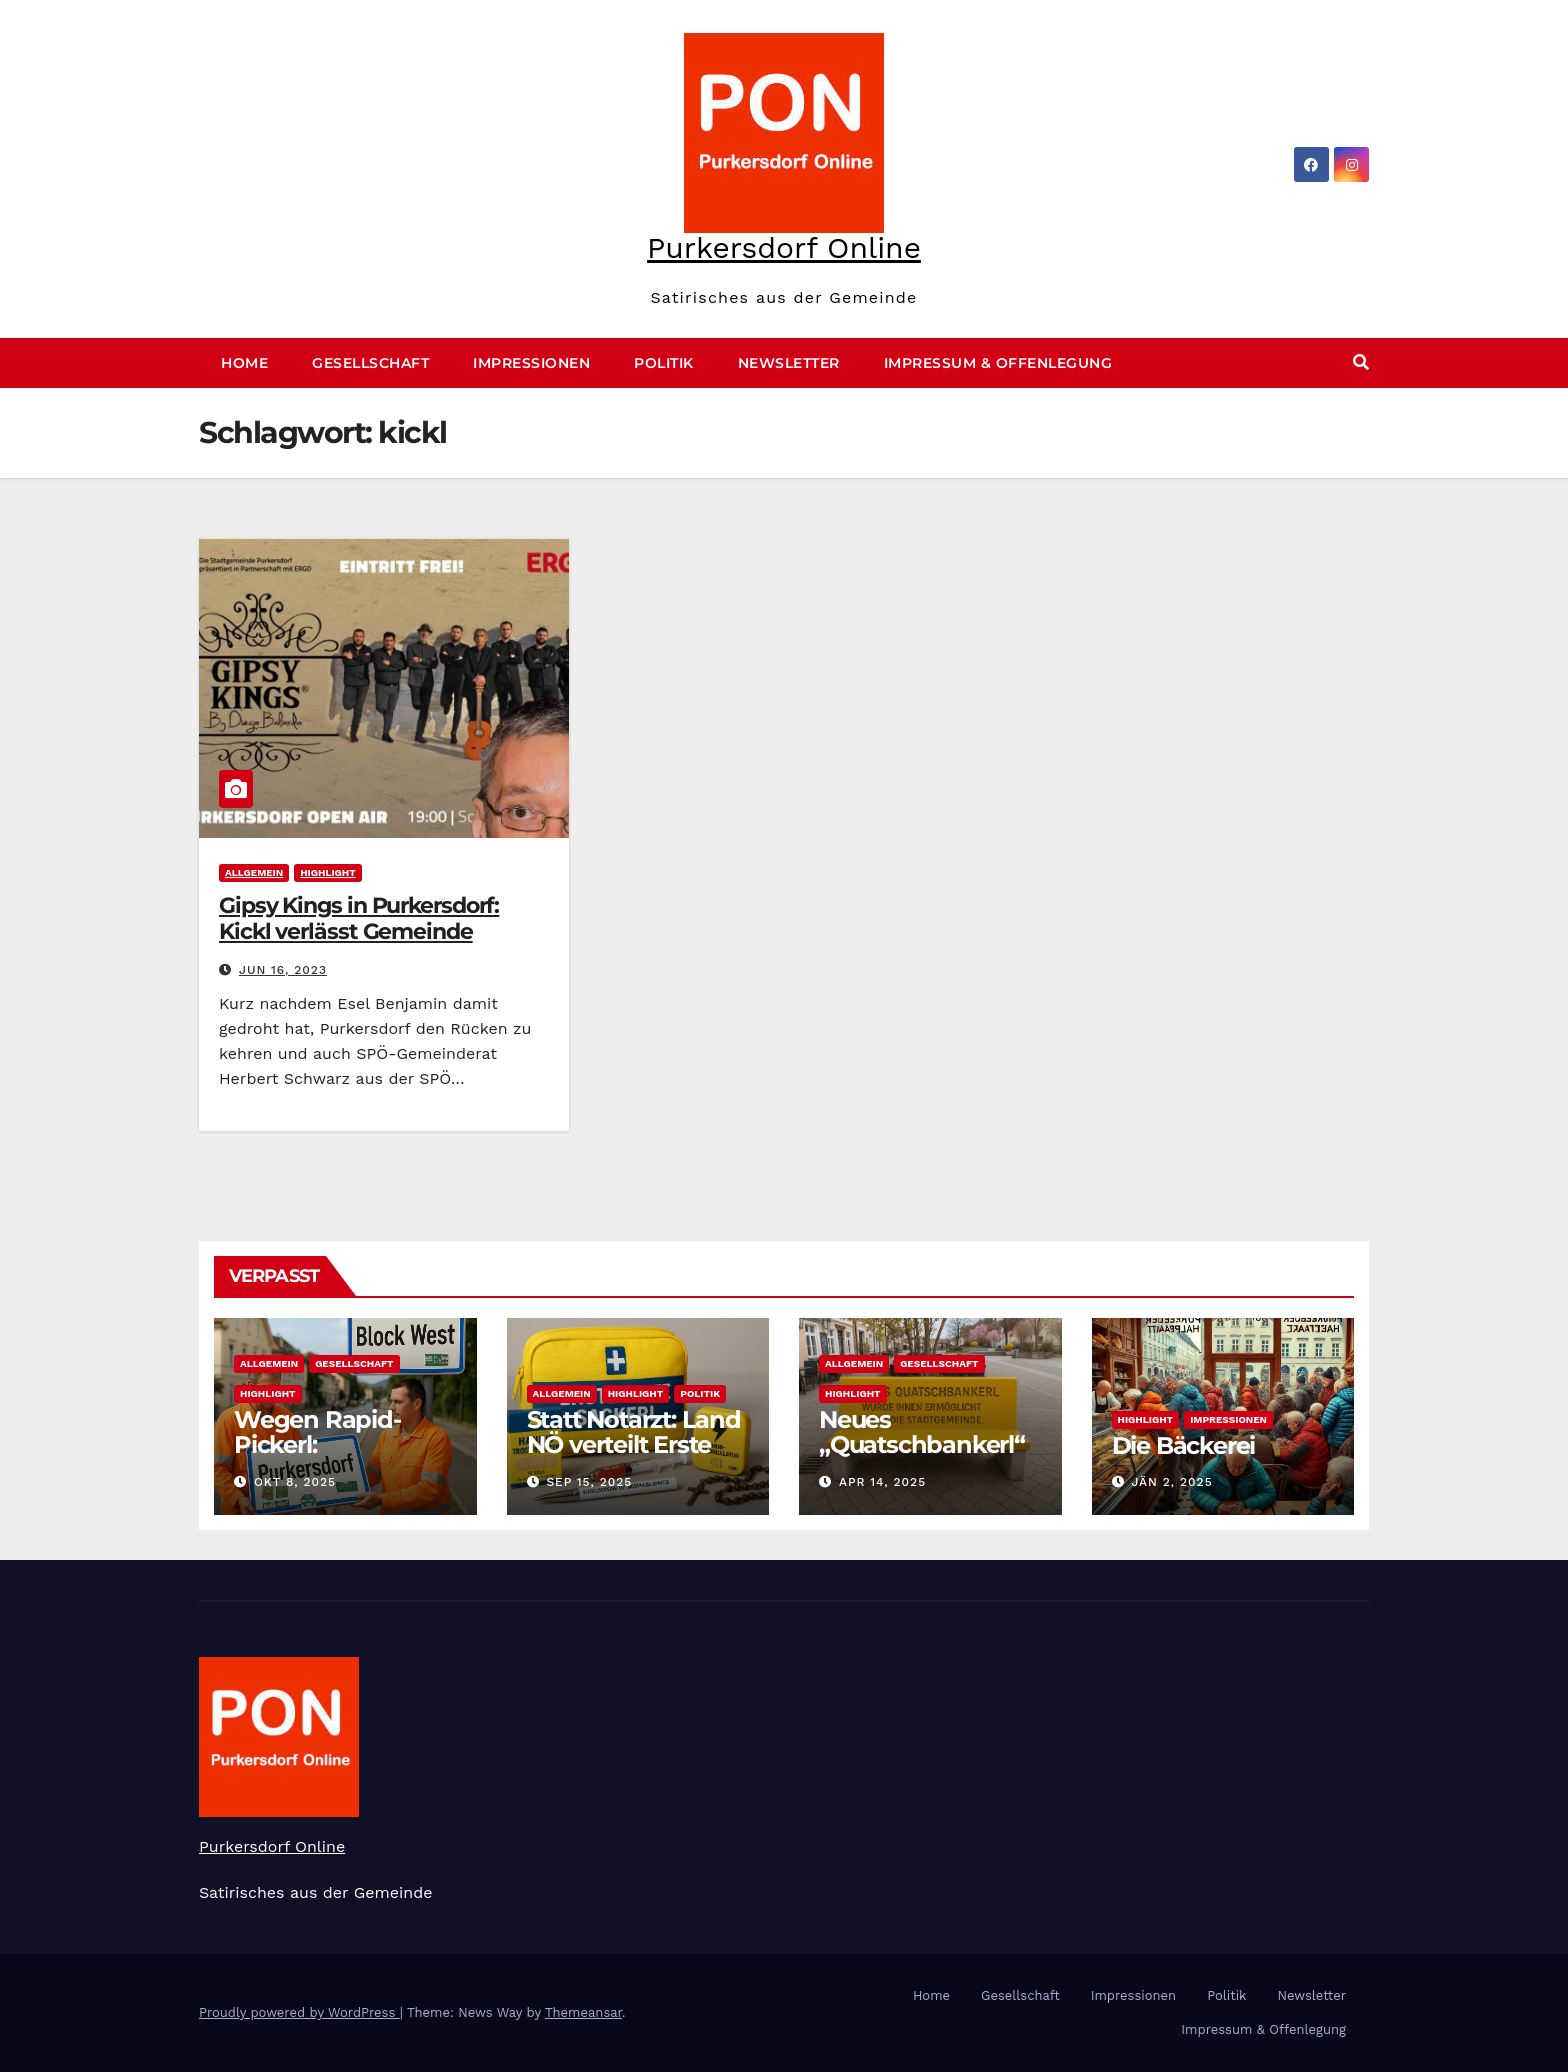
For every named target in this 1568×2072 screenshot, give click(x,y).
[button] (1361, 362)
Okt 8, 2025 (295, 1482)
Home (244, 363)
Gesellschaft (370, 363)
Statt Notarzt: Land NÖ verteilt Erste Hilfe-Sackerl (634, 1444)
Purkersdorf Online (784, 247)
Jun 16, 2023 (283, 970)
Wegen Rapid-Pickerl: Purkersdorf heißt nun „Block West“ (336, 1457)
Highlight (328, 872)
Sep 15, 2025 (589, 1482)
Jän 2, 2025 (1171, 1482)
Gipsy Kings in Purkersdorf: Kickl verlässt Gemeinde (359, 918)
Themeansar (583, 2012)
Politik (664, 363)
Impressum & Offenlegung (998, 363)
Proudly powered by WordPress (299, 2012)
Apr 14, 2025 (882, 1482)
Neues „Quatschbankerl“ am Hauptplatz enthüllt (922, 1457)
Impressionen (531, 363)
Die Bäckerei (1184, 1445)
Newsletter (789, 363)
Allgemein (254, 872)
